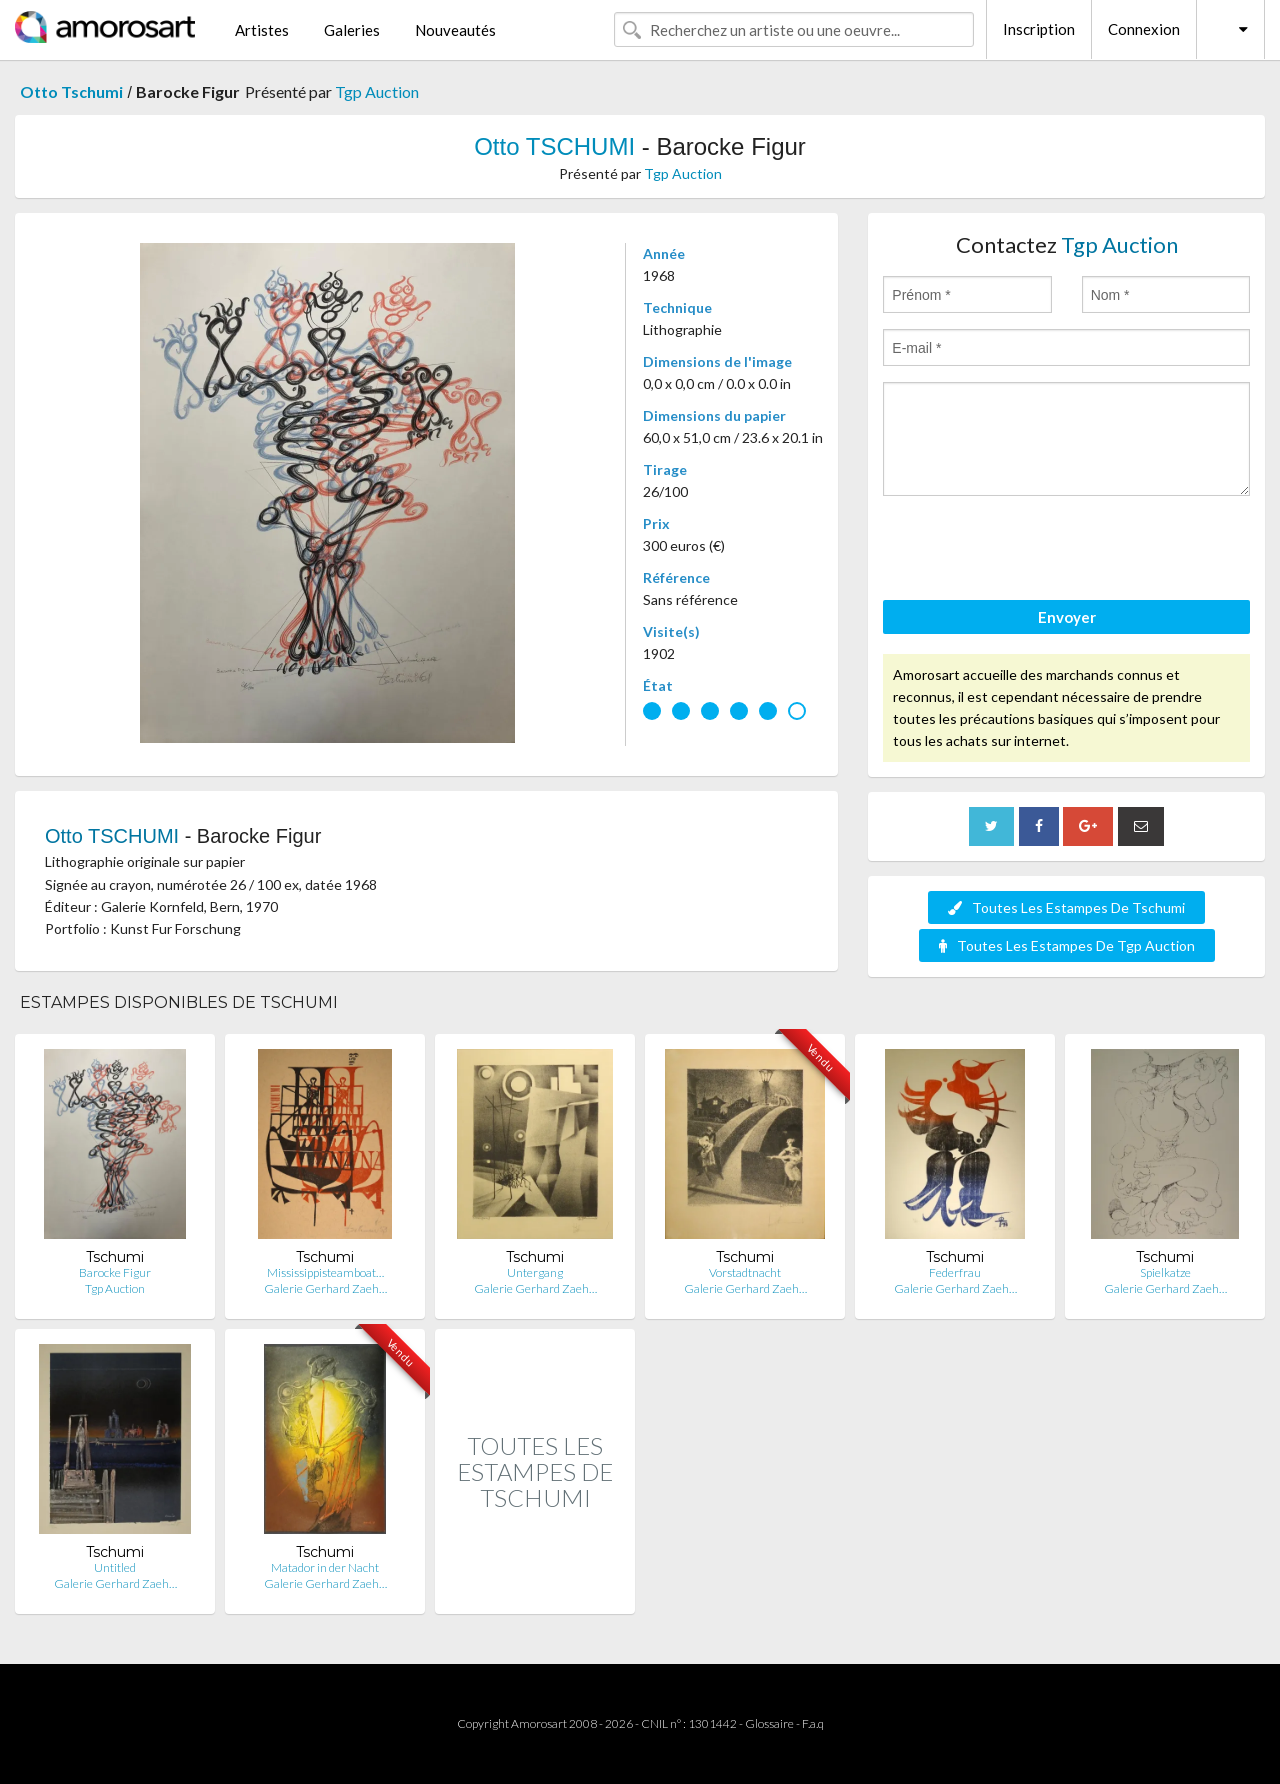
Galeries (352, 30)
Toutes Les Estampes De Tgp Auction (1067, 945)
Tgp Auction (377, 91)
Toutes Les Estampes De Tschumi (1066, 907)
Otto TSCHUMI (554, 146)
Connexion (1144, 29)
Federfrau (955, 1272)
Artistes (262, 30)
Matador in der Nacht (325, 1567)
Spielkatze (1165, 1272)
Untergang (535, 1272)
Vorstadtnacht (745, 1272)
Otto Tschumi (71, 91)
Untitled (115, 1567)
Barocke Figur (115, 1272)
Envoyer (1067, 617)
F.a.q (813, 1723)
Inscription (1039, 29)
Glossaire (769, 1723)
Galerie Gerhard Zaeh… (325, 1288)
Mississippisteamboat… (325, 1272)
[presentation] (1035, 551)
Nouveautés (455, 30)
